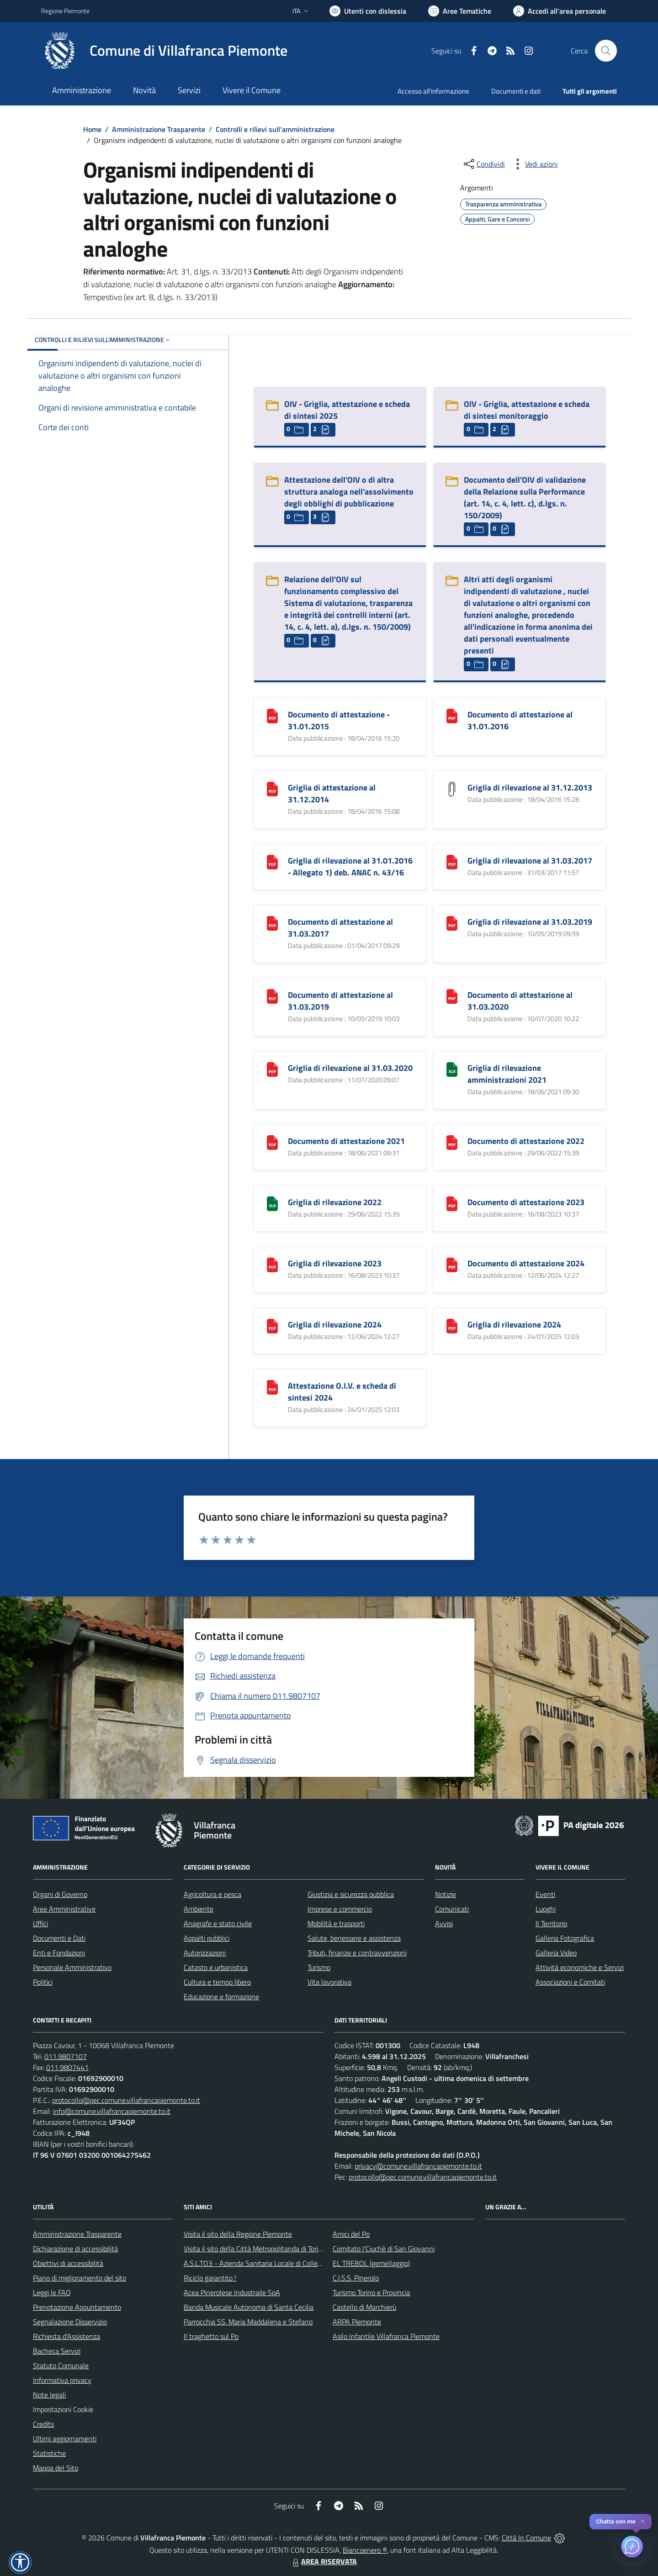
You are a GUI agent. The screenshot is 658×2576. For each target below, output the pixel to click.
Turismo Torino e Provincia (371, 2292)
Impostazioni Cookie (63, 2409)
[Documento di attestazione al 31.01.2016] (452, 715)
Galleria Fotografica (565, 1938)
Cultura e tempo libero (217, 1981)
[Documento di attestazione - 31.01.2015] (272, 715)
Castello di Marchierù (364, 2307)
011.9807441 (67, 2067)
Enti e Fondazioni (59, 1952)
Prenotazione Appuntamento (77, 2307)
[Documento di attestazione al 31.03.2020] (452, 996)
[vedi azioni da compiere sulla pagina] (534, 164)
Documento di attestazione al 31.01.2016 (520, 720)
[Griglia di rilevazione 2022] (272, 1203)
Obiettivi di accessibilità (68, 2263)
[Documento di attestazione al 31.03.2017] (272, 923)
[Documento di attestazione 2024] (452, 1264)
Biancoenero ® (365, 2549)
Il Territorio (551, 1923)
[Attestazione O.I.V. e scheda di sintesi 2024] (272, 1386)
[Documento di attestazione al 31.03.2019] (272, 996)
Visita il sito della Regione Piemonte (238, 2233)
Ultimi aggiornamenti (64, 2438)
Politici (43, 1981)
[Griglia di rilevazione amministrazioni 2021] (452, 1069)
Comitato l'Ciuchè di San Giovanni (384, 2248)
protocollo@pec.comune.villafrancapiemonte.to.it (126, 2100)
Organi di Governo (60, 1894)
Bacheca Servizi (56, 2350)
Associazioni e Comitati (570, 1981)
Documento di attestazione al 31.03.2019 (340, 1001)
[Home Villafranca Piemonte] (164, 50)
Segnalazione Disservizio (70, 2321)
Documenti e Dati (59, 1938)
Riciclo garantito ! (210, 2277)
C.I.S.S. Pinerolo (356, 2277)
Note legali (49, 2394)
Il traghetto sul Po (211, 2336)
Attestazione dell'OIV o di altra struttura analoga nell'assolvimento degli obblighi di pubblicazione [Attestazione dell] (349, 492)
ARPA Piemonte (357, 2321)
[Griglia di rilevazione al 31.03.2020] (272, 1069)
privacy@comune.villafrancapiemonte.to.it (418, 2165)
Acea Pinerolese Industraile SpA (232, 2292)
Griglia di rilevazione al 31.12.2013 (529, 787)
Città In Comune (526, 2537)
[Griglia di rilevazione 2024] (272, 1325)
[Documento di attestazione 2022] (452, 1142)
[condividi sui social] (483, 164)
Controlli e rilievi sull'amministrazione (275, 129)
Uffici (40, 1923)
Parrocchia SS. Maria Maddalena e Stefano (248, 2321)
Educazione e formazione (221, 1996)
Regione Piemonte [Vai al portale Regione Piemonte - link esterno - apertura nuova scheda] (65, 11)
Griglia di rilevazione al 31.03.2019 (529, 922)
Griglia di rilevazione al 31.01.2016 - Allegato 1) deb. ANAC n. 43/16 (350, 866)
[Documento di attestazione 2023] (452, 1203)
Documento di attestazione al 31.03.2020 (520, 1001)
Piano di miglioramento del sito (79, 2277)
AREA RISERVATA (323, 2561)
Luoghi (546, 1908)
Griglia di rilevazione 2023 (335, 1263)
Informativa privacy (62, 2380)
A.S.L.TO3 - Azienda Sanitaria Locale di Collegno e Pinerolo (272, 2263)
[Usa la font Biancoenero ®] (367, 11)
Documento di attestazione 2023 (525, 1202)
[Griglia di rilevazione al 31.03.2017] (452, 861)
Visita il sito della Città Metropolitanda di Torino (255, 2248)
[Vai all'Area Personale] (559, 11)
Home (92, 129)
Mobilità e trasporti (336, 1923)
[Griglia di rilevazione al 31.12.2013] (452, 788)
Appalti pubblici (206, 1938)
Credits (43, 2423)
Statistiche (49, 2453)
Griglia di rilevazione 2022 (335, 1202)
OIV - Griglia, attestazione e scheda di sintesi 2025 (347, 410)
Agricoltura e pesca (212, 1894)
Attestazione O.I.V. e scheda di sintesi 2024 (342, 1392)
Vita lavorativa (329, 1981)
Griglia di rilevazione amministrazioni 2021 (507, 1074)
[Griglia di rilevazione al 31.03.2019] (452, 923)
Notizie (445, 1894)
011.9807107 (65, 2056)
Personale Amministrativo (72, 1967)
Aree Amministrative (64, 1908)
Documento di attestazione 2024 (525, 1263)
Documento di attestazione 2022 (525, 1141)
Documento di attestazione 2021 (346, 1141)
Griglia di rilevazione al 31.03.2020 (350, 1068)
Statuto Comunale (61, 2365)
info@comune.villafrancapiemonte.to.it (111, 2111)
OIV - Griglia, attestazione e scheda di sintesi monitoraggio (526, 410)
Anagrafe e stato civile (218, 1923)
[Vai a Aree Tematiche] (459, 11)
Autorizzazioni (205, 1952)
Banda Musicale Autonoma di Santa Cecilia (248, 2307)
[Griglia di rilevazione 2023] (272, 1264)
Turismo (319, 1967)
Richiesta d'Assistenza (66, 2336)
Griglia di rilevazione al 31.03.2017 (529, 860)
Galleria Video (556, 1952)
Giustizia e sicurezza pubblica (351, 1894)
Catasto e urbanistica (216, 1967)
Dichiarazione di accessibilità (75, 2248)
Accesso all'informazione (433, 91)
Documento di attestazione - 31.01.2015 (339, 720)
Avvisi (444, 1923)
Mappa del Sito (55, 2467)
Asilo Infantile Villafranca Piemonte (386, 2336)
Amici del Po (351, 2233)
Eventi (545, 1894)
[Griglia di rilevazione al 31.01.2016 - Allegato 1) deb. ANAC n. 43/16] (272, 861)
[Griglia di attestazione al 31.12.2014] (272, 788)
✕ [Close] (642, 2521)
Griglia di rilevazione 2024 (335, 1324)
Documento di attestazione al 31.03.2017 (340, 928)
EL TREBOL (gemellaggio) (371, 2263)
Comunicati (452, 1908)
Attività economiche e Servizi (580, 1967)
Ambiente (198, 1908)
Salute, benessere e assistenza (354, 1938)
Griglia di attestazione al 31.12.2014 (332, 793)
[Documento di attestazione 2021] (272, 1142)
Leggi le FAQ (52, 2292)
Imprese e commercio (340, 1908)
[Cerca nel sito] (606, 51)
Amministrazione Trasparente (158, 129)
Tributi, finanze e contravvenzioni (357, 1952)
